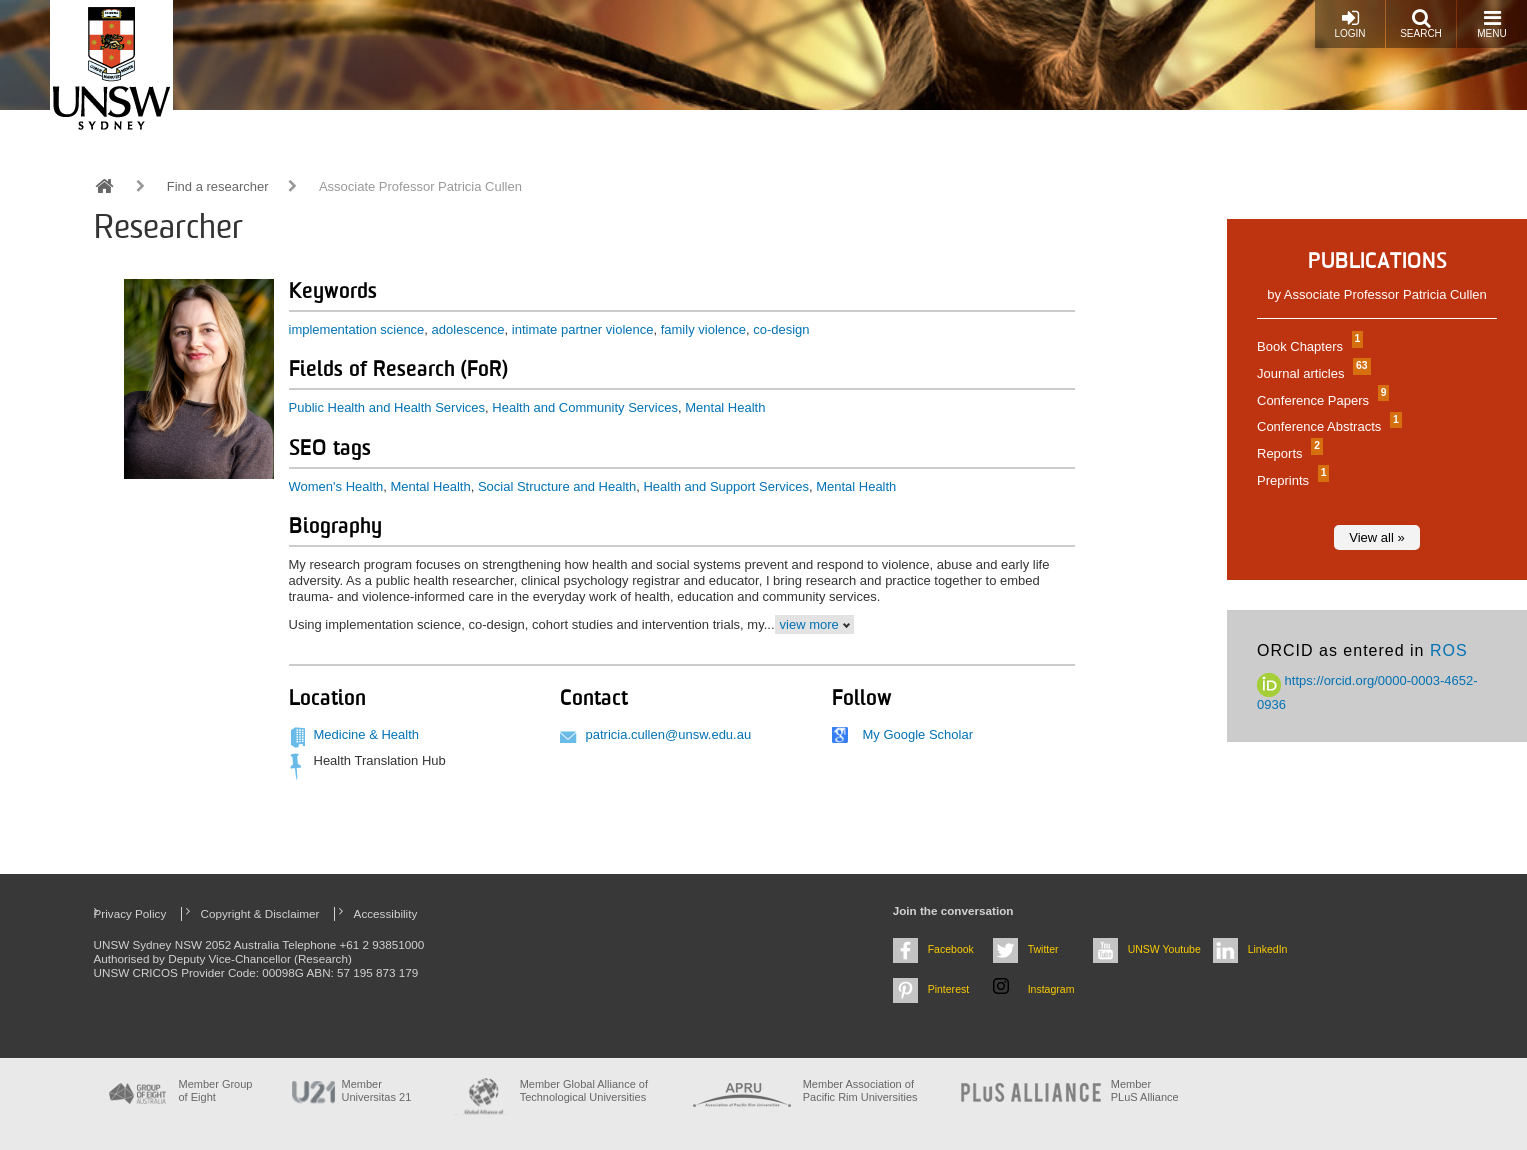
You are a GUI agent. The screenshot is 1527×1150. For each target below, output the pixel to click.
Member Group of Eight (216, 1090)
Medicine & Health (367, 734)
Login (1349, 23)
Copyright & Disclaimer (260, 913)
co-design (781, 329)
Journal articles (1311, 373)
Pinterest (949, 989)
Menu (1491, 23)
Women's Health (336, 486)
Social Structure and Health (557, 486)
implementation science (357, 329)
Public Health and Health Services (387, 407)
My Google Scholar (917, 734)
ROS (1449, 650)
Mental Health (725, 407)
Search (1421, 23)
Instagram (1051, 989)
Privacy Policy (130, 913)
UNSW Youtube (1164, 949)
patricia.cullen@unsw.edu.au (668, 734)
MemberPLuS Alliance (1145, 1090)
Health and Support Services (725, 486)
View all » (1376, 537)
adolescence (468, 329)
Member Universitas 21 (377, 1090)
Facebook (951, 949)
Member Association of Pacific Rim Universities (860, 1090)
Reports (1287, 453)
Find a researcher (218, 186)
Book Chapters (1307, 346)
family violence (703, 329)
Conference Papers (1320, 400)
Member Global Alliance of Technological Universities (584, 1090)
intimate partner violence (583, 329)
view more (809, 624)
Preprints (1290, 480)
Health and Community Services (585, 407)
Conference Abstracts (1327, 426)
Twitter (1043, 949)
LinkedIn (1268, 949)
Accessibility (386, 913)
